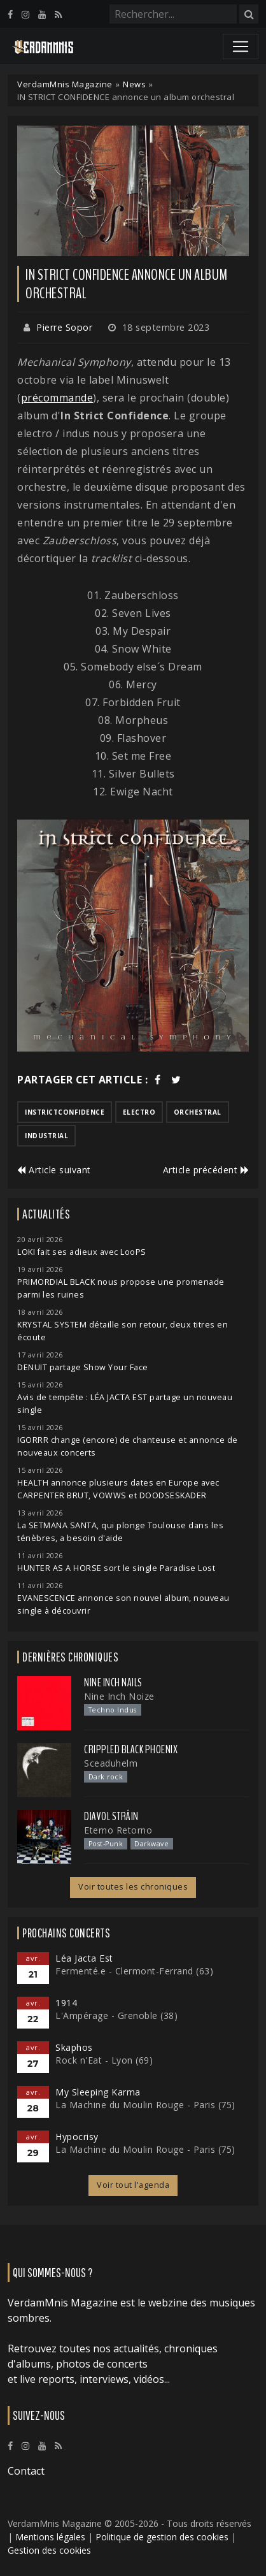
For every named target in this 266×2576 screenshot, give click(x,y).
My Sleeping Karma (98, 2092)
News (134, 84)
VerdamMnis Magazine (65, 84)
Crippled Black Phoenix (131, 1749)
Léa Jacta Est (84, 1958)
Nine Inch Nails (113, 1682)
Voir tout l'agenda (133, 2185)
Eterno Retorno (118, 1830)
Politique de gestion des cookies (161, 2537)
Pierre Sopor (64, 327)
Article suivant (54, 1170)
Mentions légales (50, 2537)
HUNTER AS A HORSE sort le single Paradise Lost (116, 1568)
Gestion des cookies (49, 2550)
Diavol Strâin (111, 1816)
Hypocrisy (77, 2137)
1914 (66, 2003)
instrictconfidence (64, 1112)
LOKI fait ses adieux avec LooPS (81, 1252)
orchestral (197, 1112)
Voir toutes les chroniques (133, 1886)
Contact (26, 2471)
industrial (46, 1135)
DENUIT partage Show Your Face (82, 1367)
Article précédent (206, 1170)
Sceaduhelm (110, 1763)
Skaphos (74, 2047)
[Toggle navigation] (240, 46)
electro (139, 1112)
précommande (57, 398)
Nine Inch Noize (119, 1696)
